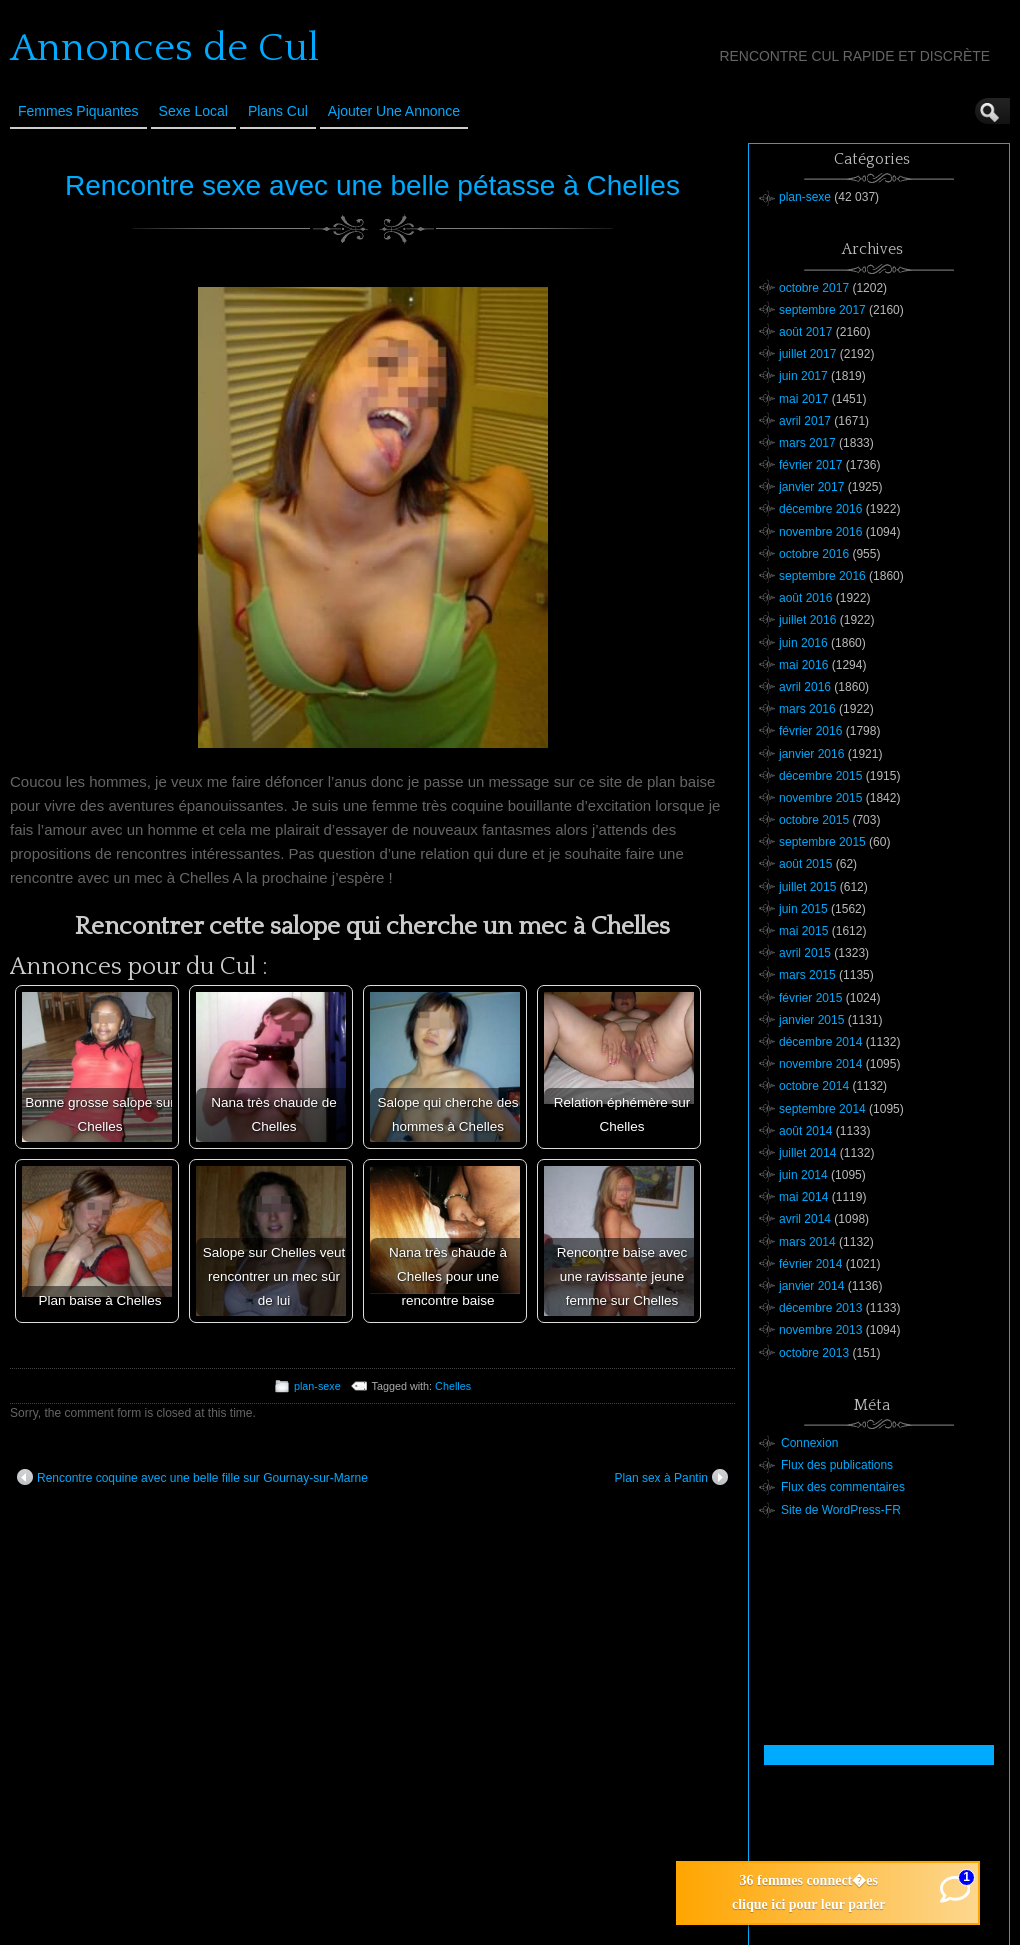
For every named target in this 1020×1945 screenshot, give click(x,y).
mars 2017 (807, 443)
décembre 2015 (820, 776)
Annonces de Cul (164, 48)
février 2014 (810, 1264)
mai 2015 (803, 931)
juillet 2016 (807, 620)
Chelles (453, 1386)
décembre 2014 (820, 1042)
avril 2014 (805, 1219)
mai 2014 (803, 1197)
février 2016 (810, 731)
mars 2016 (807, 709)
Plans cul (278, 111)
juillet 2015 (807, 887)
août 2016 (805, 598)
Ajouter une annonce (394, 111)
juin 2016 (803, 643)
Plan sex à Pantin (671, 1477)
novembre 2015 (820, 798)
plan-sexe (317, 1386)
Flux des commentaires (843, 1487)
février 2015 (810, 998)
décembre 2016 (820, 509)
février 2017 (810, 465)
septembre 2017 (822, 310)
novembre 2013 (820, 1330)
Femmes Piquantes (78, 111)
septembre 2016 (822, 576)
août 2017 (805, 332)
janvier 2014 (811, 1286)
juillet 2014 (807, 1153)
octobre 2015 (814, 820)
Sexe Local (193, 111)
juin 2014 (803, 1175)
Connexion (809, 1443)
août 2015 (805, 864)
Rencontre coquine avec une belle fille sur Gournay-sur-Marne (192, 1477)
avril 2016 (805, 687)
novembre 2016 (820, 532)
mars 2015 (807, 975)
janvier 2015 (811, 1020)
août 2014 (805, 1131)
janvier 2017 (811, 487)
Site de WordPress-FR (841, 1510)
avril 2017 (805, 421)
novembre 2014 (820, 1064)
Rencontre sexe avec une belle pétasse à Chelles (372, 185)
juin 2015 (803, 909)
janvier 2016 (811, 754)
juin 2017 (803, 376)
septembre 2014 (822, 1109)
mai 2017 (803, 399)
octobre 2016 (814, 554)
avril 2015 (805, 953)
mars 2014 (807, 1242)
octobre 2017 (814, 288)
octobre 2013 (814, 1353)
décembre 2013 (820, 1308)
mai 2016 (803, 665)
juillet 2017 (807, 354)
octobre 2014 (814, 1086)
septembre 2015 (822, 842)
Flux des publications (837, 1465)
